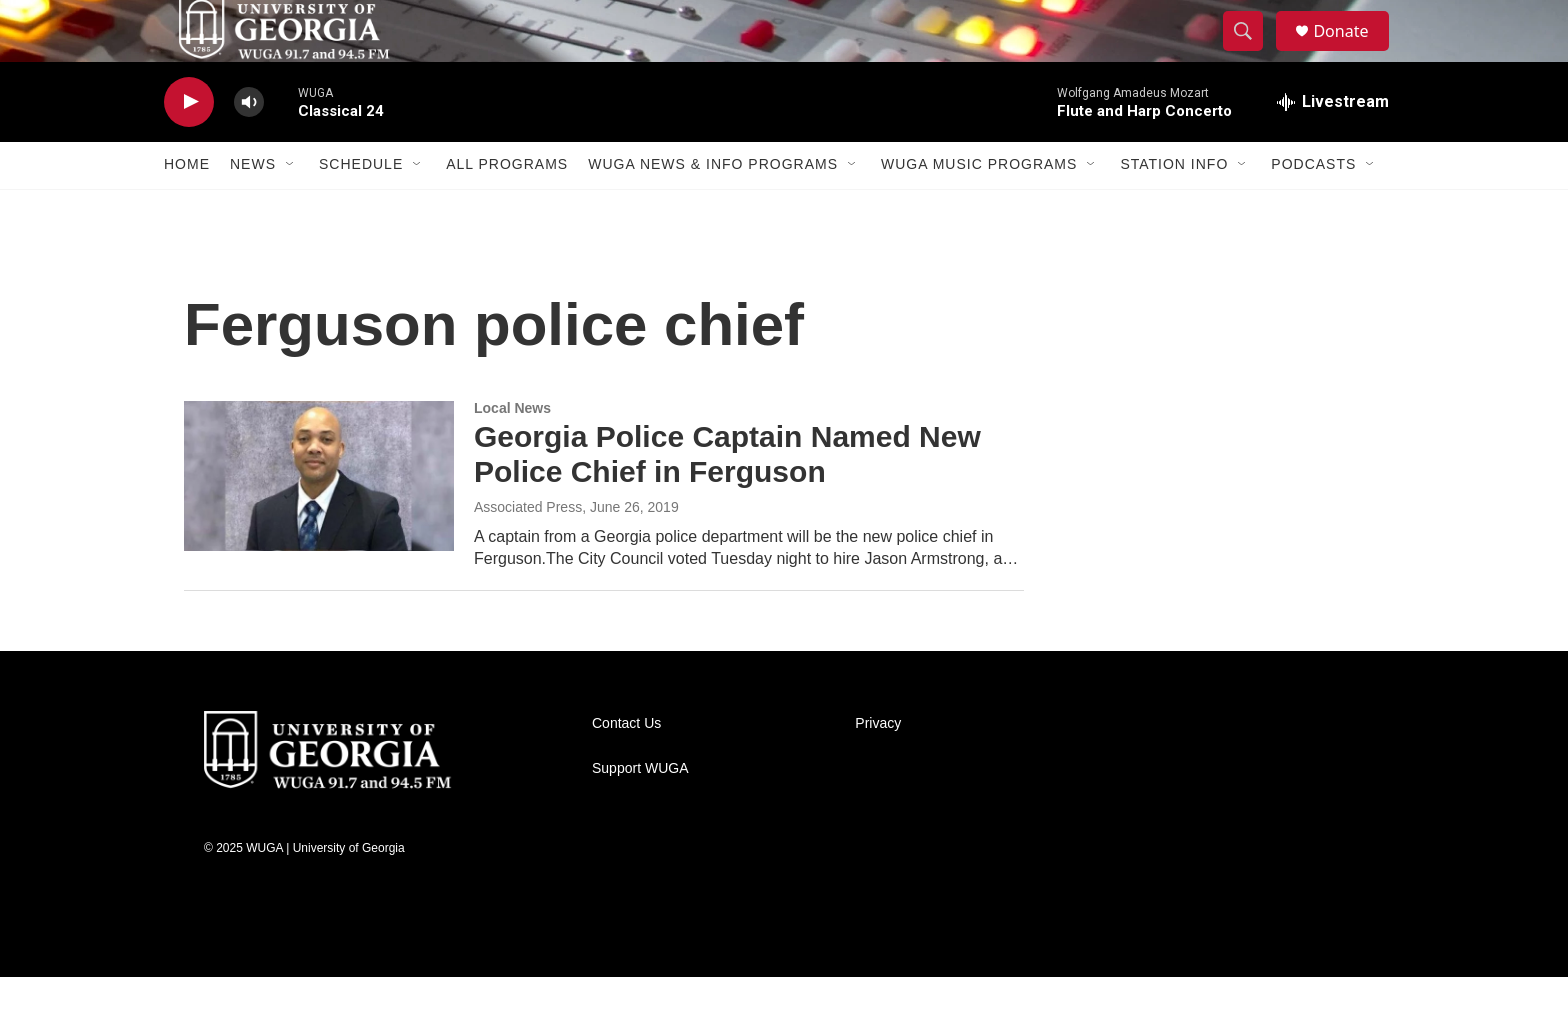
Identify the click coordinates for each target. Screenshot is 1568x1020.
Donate (1353, 52)
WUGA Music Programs (979, 208)
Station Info (1174, 208)
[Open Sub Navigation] (291, 208)
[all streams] (1333, 145)
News (253, 208)
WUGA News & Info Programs (713, 208)
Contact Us (626, 766)
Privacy (878, 766)
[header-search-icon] (1252, 53)
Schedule (361, 208)
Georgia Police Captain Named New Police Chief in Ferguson (727, 498)
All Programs (507, 208)
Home (187, 208)
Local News (512, 451)
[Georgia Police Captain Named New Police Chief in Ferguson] (319, 519)
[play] (189, 145)
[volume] (249, 145)
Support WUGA (640, 811)
